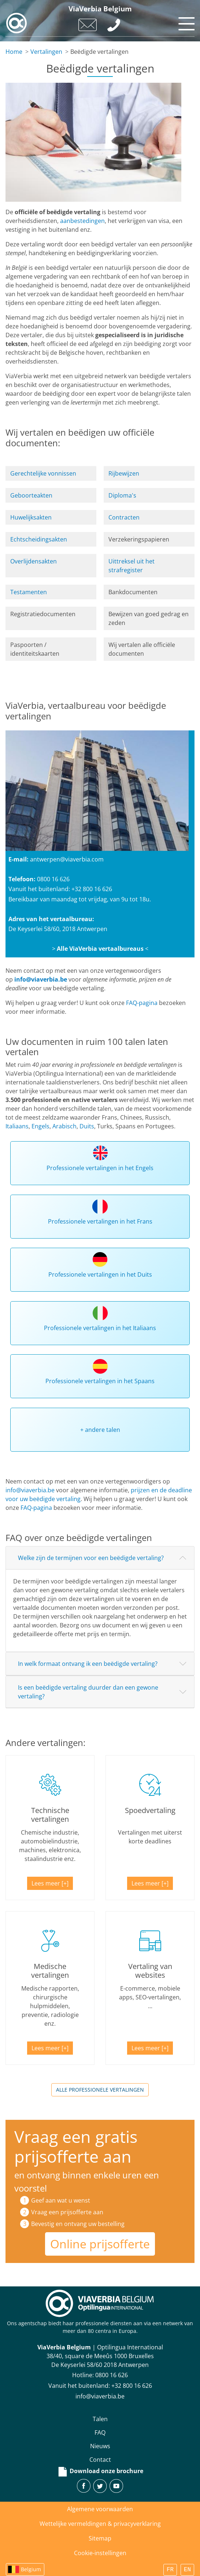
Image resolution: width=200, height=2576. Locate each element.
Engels (40, 1126)
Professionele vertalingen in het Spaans (100, 1381)
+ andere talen (100, 1430)
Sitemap (100, 2538)
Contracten (124, 517)
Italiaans (17, 1126)
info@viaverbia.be (40, 979)
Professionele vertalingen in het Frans (100, 1221)
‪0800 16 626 (111, 2375)
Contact (100, 2460)
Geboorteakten (31, 495)
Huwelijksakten (31, 517)
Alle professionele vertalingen (100, 2089)
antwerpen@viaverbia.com (67, 859)
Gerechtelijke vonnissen (43, 473)
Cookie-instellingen (100, 2553)
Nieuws (100, 2446)
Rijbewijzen (123, 473)
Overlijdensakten (33, 561)
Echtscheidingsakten (38, 539)
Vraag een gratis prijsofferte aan (75, 2146)
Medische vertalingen (50, 1970)
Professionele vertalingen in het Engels (100, 1168)
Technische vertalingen (50, 1814)
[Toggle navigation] (185, 22)
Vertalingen (46, 52)
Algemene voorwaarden (100, 2509)
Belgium (31, 2569)
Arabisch (64, 1126)
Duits (86, 1126)
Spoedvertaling (150, 1810)
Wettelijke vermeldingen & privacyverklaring (100, 2524)
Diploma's (122, 495)
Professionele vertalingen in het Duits (100, 1274)
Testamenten (28, 592)
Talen (100, 2419)
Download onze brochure (100, 2471)
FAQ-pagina (142, 1003)
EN (187, 2569)
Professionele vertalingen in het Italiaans (100, 1328)
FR (170, 2569)
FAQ (100, 2432)
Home (13, 52)
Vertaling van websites (150, 1970)
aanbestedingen (82, 221)
